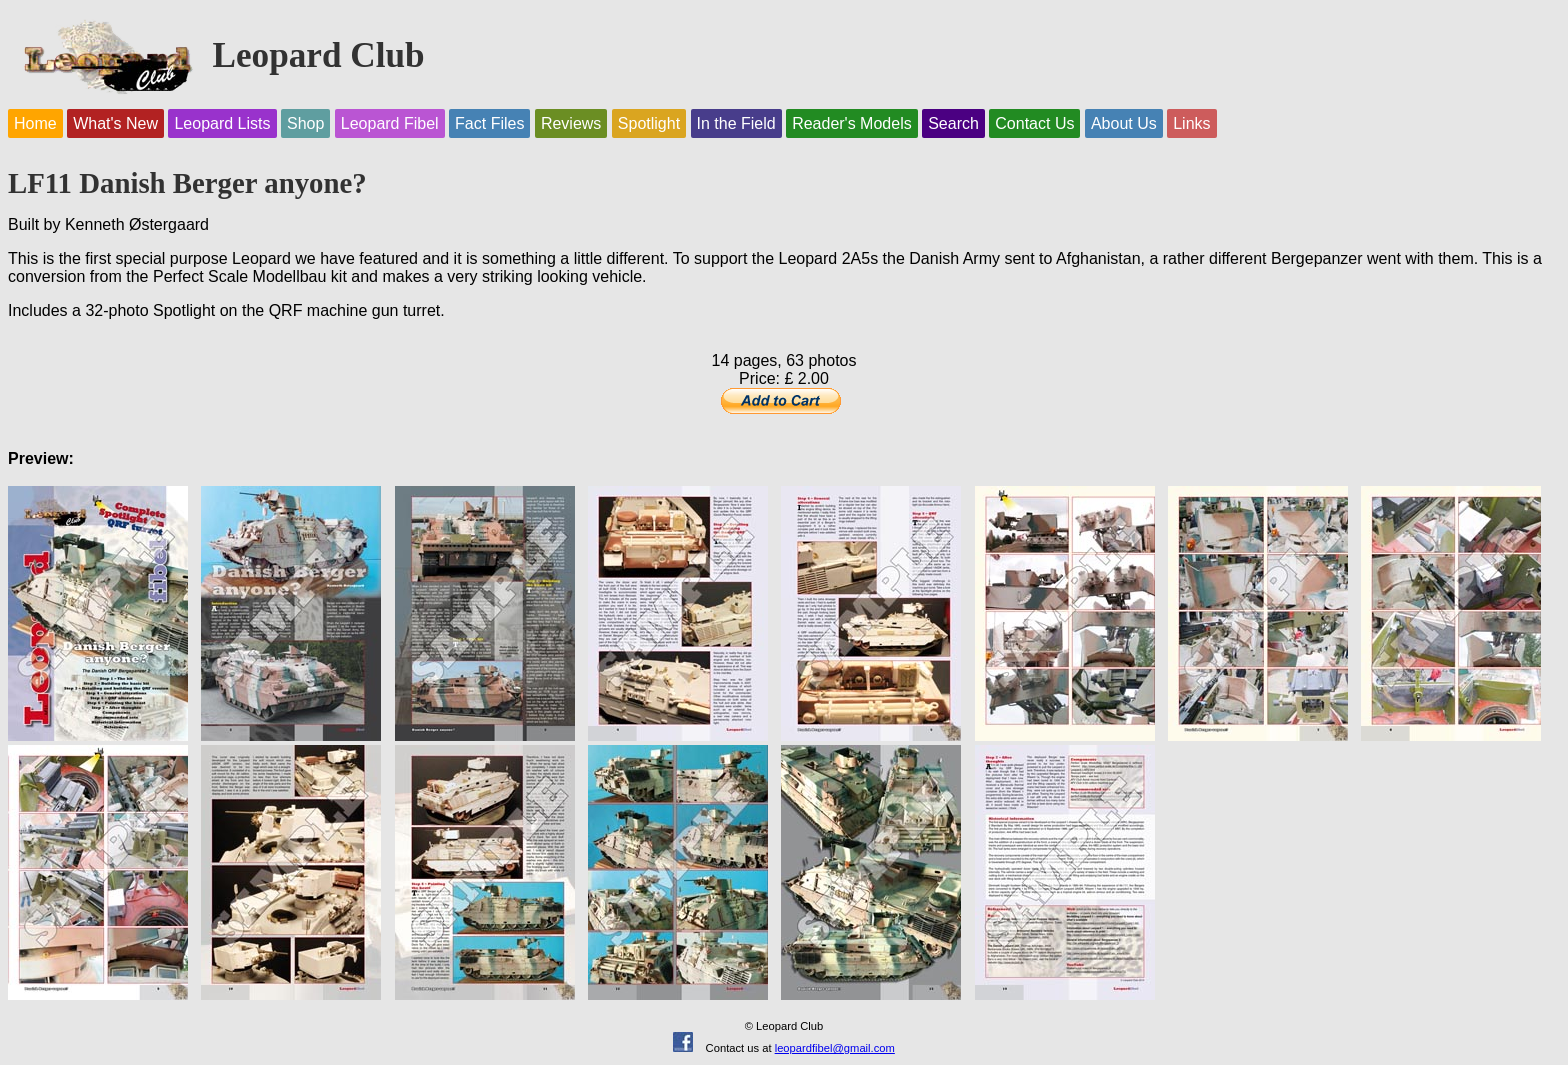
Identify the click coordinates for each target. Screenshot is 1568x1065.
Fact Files (489, 123)
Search (953, 123)
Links (1191, 123)
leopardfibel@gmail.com (835, 1048)
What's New (115, 123)
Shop (305, 123)
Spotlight (649, 123)
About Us (1124, 123)
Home (35, 123)
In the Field (736, 123)
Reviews (571, 123)
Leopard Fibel (390, 123)
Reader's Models (852, 123)
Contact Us (1034, 123)
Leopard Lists (222, 123)
